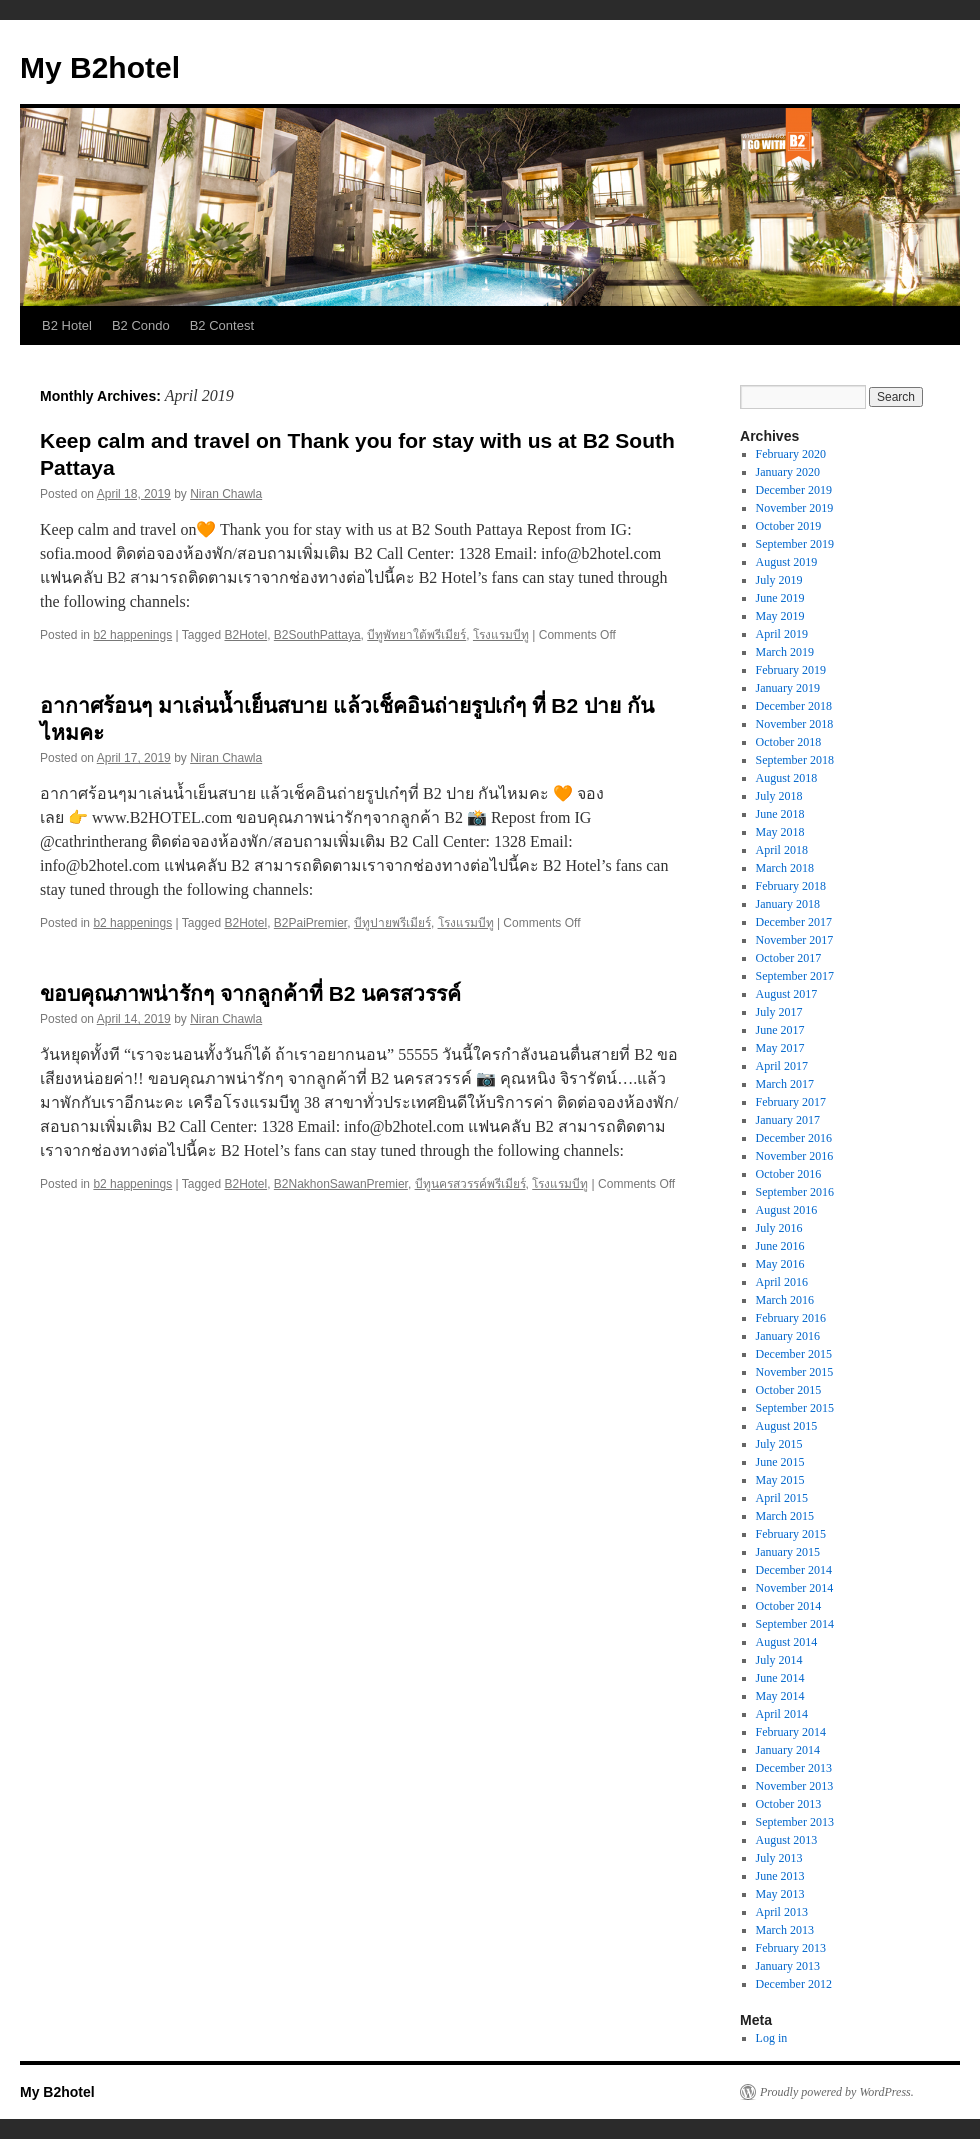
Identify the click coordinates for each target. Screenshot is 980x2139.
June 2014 (780, 1678)
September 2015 (795, 1408)
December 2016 (794, 1138)
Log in (772, 2038)
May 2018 (780, 832)
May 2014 (780, 1696)
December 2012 (794, 1984)
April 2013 (782, 1912)
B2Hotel (245, 635)
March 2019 (785, 652)
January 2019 (788, 688)
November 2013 (795, 1786)
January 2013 (788, 1966)
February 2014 (791, 1732)
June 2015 (780, 1462)
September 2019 (795, 544)
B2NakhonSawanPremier (341, 1184)
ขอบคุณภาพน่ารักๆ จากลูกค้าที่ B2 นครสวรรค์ (250, 993)
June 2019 (780, 598)
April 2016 (782, 1282)
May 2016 (780, 1264)
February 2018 (791, 886)
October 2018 (789, 742)
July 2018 (779, 796)
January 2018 (788, 904)
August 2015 (787, 1426)
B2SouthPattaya (317, 635)
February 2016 (791, 1318)
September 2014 (795, 1624)
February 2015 (791, 1534)
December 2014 (794, 1570)
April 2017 (782, 1066)
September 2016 (795, 1192)
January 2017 (788, 1120)
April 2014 (782, 1714)
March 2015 (785, 1516)
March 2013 (785, 1930)
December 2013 (794, 1768)
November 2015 (795, 1372)
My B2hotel (100, 67)
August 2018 (787, 778)
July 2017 (779, 1012)
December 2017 (794, 922)
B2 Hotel (67, 325)
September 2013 (795, 1822)
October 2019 (789, 526)
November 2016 (795, 1156)
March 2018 (785, 868)
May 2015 (780, 1480)
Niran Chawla (226, 494)
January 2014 (788, 1750)
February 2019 (791, 670)
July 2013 (779, 1858)
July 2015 (779, 1444)
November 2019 (795, 508)
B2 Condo (141, 325)
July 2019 (779, 580)
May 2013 (780, 1894)
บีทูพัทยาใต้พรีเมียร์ (416, 635)
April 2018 (782, 850)
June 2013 (780, 1876)
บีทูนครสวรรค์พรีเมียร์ (470, 1184)
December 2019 (794, 490)
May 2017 (780, 1048)
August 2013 (787, 1840)
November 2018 (795, 724)
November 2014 (795, 1588)
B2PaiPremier (310, 923)
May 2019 (780, 616)
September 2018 (795, 760)
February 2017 (791, 1102)
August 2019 (787, 562)
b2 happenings (132, 635)
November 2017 (795, 940)
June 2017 (780, 1030)
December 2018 (794, 706)
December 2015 (794, 1354)
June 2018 (780, 814)
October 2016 (789, 1174)
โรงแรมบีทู (501, 635)
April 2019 (782, 634)
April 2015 (782, 1498)
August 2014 (787, 1642)
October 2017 (789, 958)
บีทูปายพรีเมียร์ (392, 923)
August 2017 (787, 994)
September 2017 (795, 976)
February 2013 (791, 1948)
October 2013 (789, 1804)
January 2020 (788, 472)
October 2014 (789, 1606)
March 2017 (785, 1084)
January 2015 (788, 1552)
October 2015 (789, 1390)
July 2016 (779, 1228)
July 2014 (779, 1660)
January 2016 (788, 1336)
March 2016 (785, 1300)
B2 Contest (222, 325)
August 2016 (787, 1210)
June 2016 (780, 1246)
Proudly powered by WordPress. (837, 2092)
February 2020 (791, 454)
